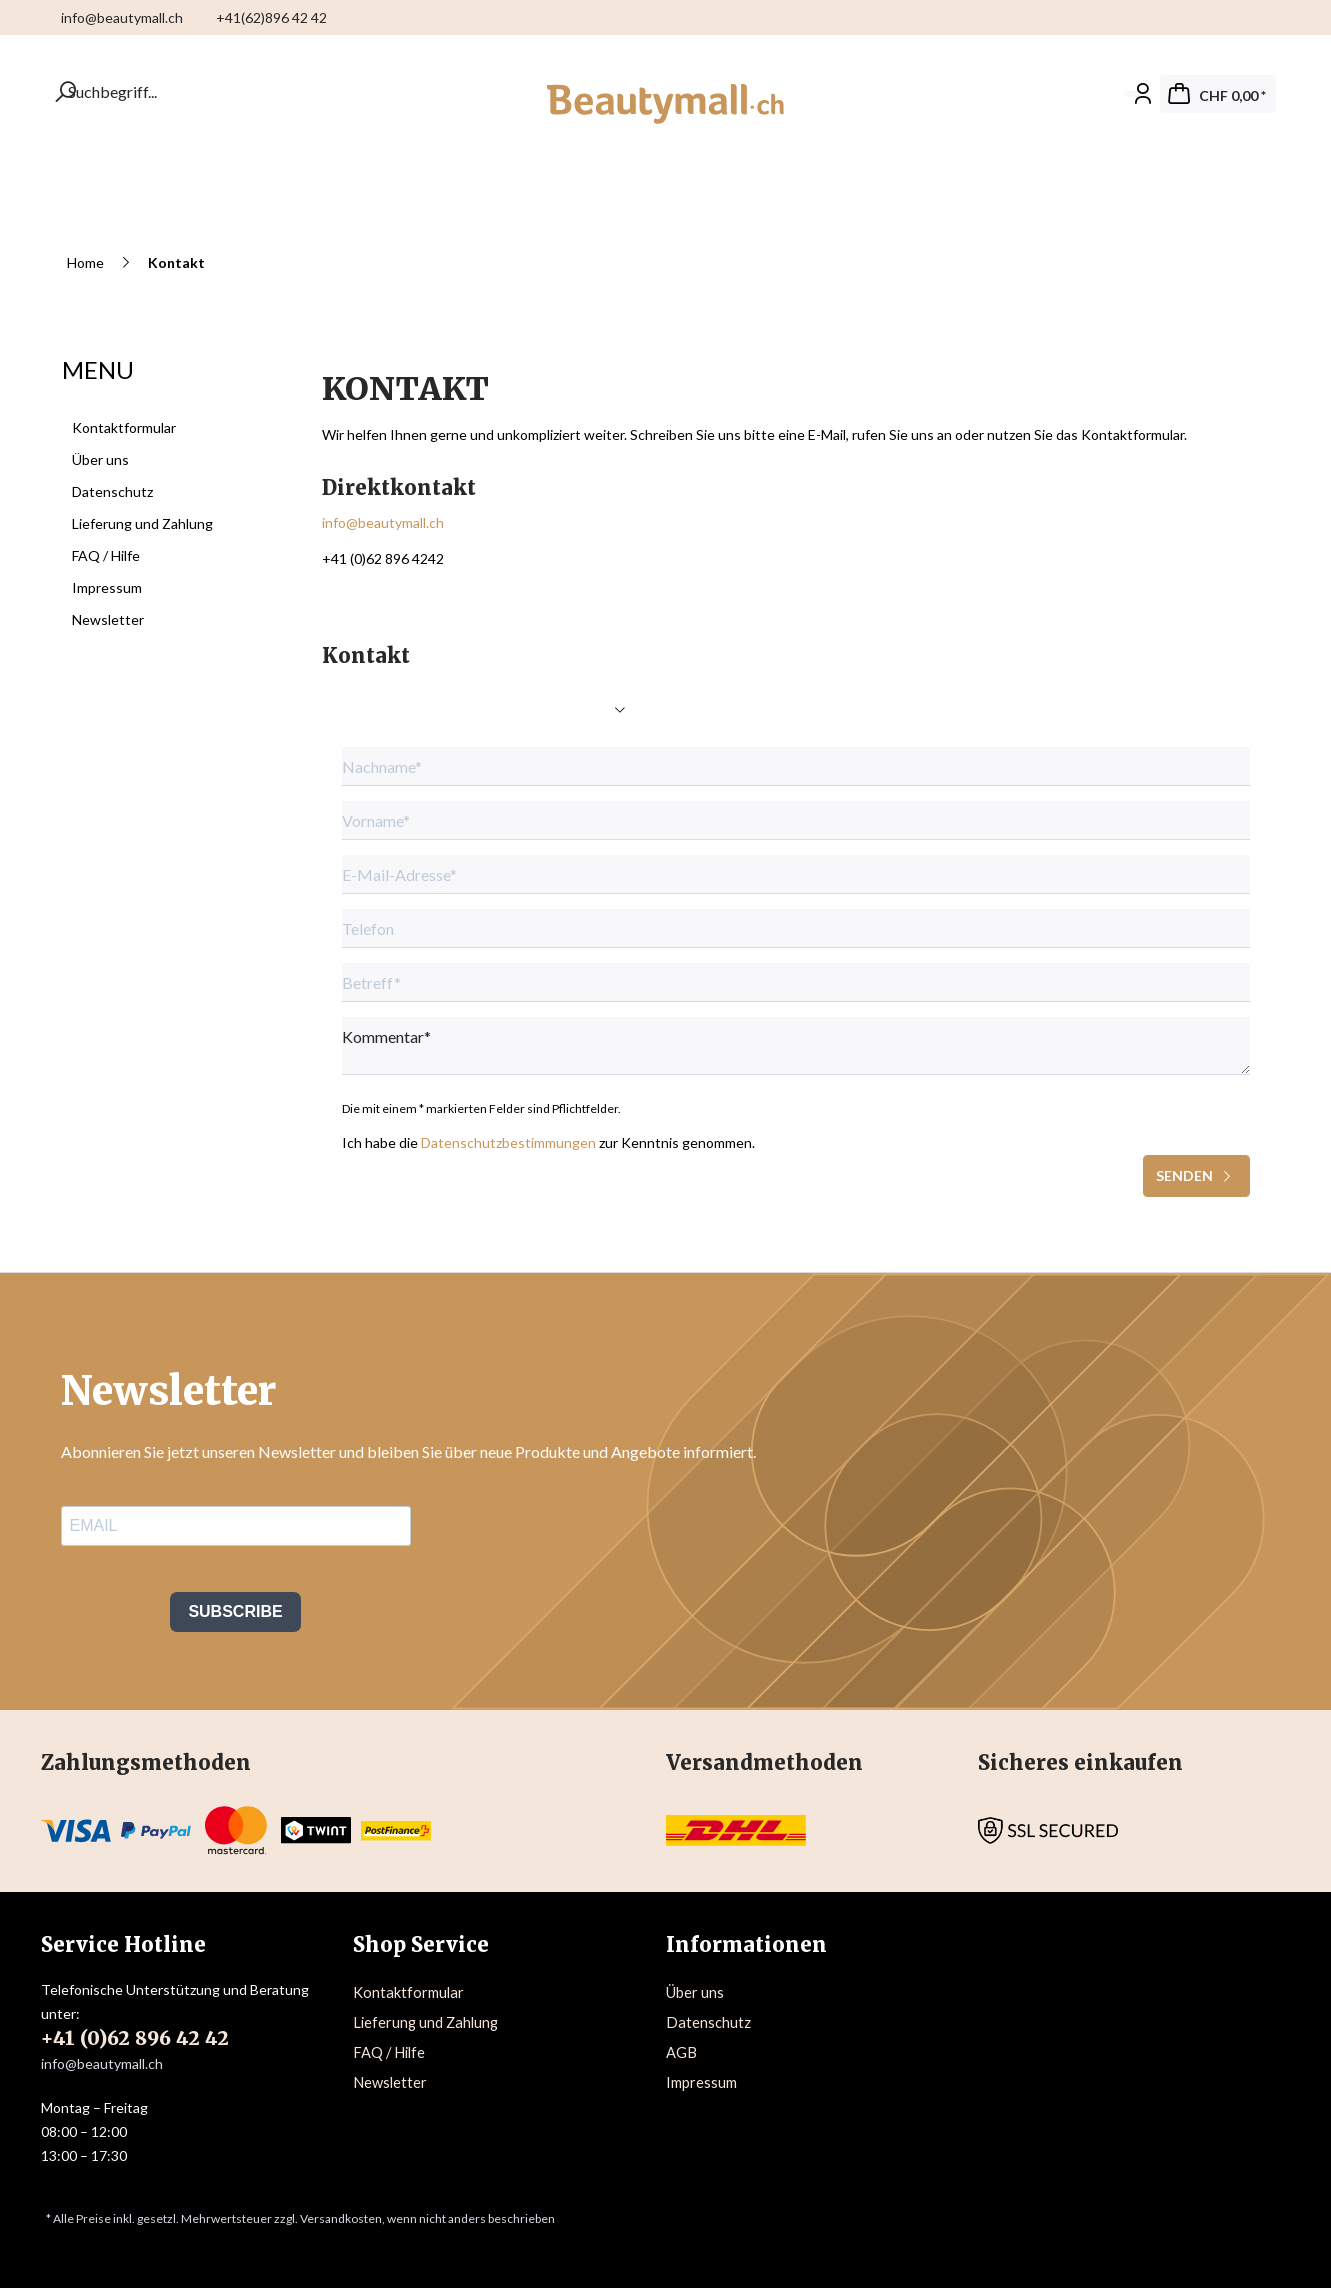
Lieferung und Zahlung (142, 523)
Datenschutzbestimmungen (508, 1142)
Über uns (100, 459)
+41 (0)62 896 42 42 (135, 2038)
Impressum (107, 587)
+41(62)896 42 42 (271, 17)
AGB (681, 2052)
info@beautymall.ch (123, 17)
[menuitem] (1275, 17)
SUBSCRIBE (235, 1611)
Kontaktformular (124, 427)
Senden (1196, 1172)
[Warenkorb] (1218, 94)
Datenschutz (112, 491)
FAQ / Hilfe (106, 555)
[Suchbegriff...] (76, 91)
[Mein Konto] (1136, 94)
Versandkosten (341, 2218)
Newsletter (108, 619)
